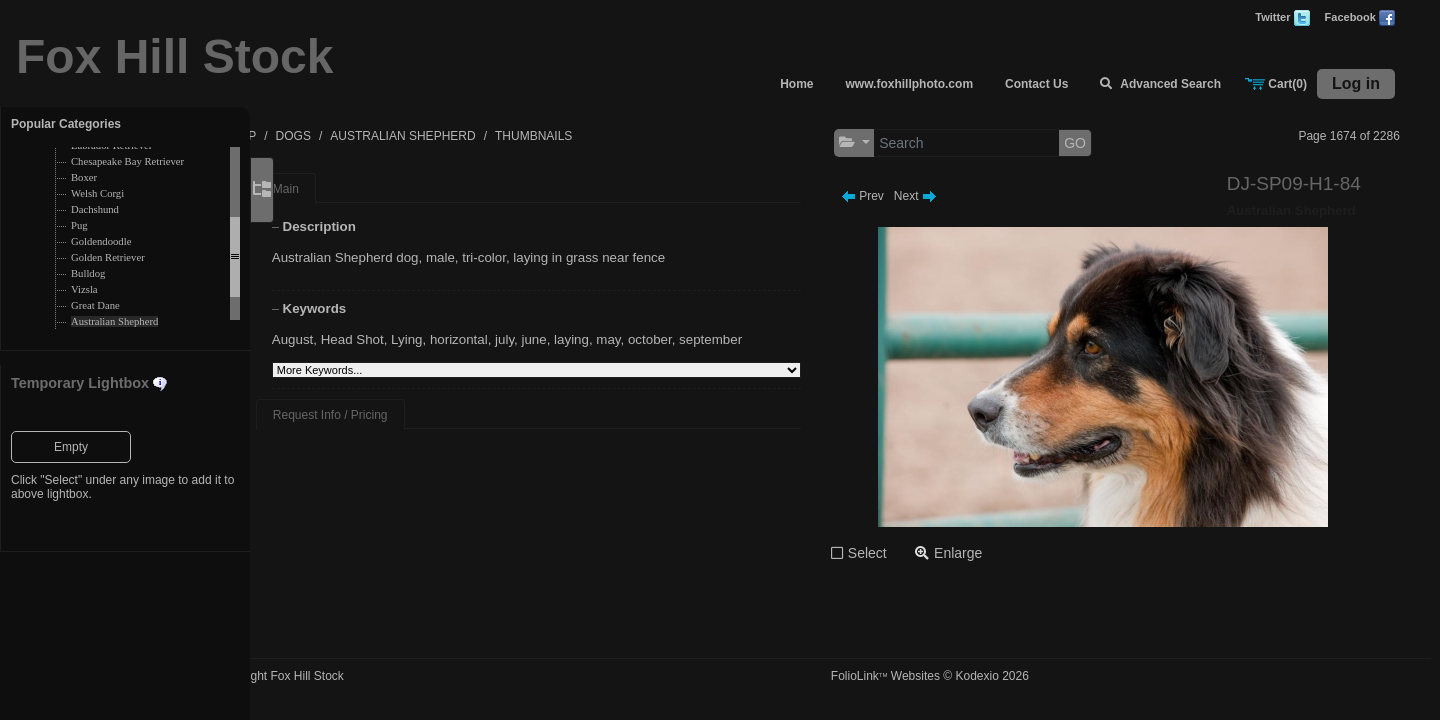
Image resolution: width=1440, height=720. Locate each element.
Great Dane (95, 305)
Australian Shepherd (114, 321)
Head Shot (411, 339)
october (709, 339)
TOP (328, 136)
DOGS (377, 136)
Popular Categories (66, 124)
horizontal (518, 339)
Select (906, 553)
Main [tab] (345, 189)
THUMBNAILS (617, 136)
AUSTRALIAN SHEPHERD (486, 136)
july (563, 339)
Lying (465, 339)
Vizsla (84, 289)
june (593, 339)
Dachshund (95, 209)
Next (954, 196)
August (352, 339)
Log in (1356, 83)
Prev (901, 196)
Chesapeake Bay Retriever (127, 161)
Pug (79, 225)
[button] (893, 142)
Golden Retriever (108, 257)
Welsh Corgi (97, 193)
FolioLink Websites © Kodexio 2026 (969, 676)
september (769, 339)
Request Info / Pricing (389, 415)
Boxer (84, 177)
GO (1114, 143)
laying (630, 339)
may (668, 339)
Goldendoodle (101, 241)
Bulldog (88, 273)
